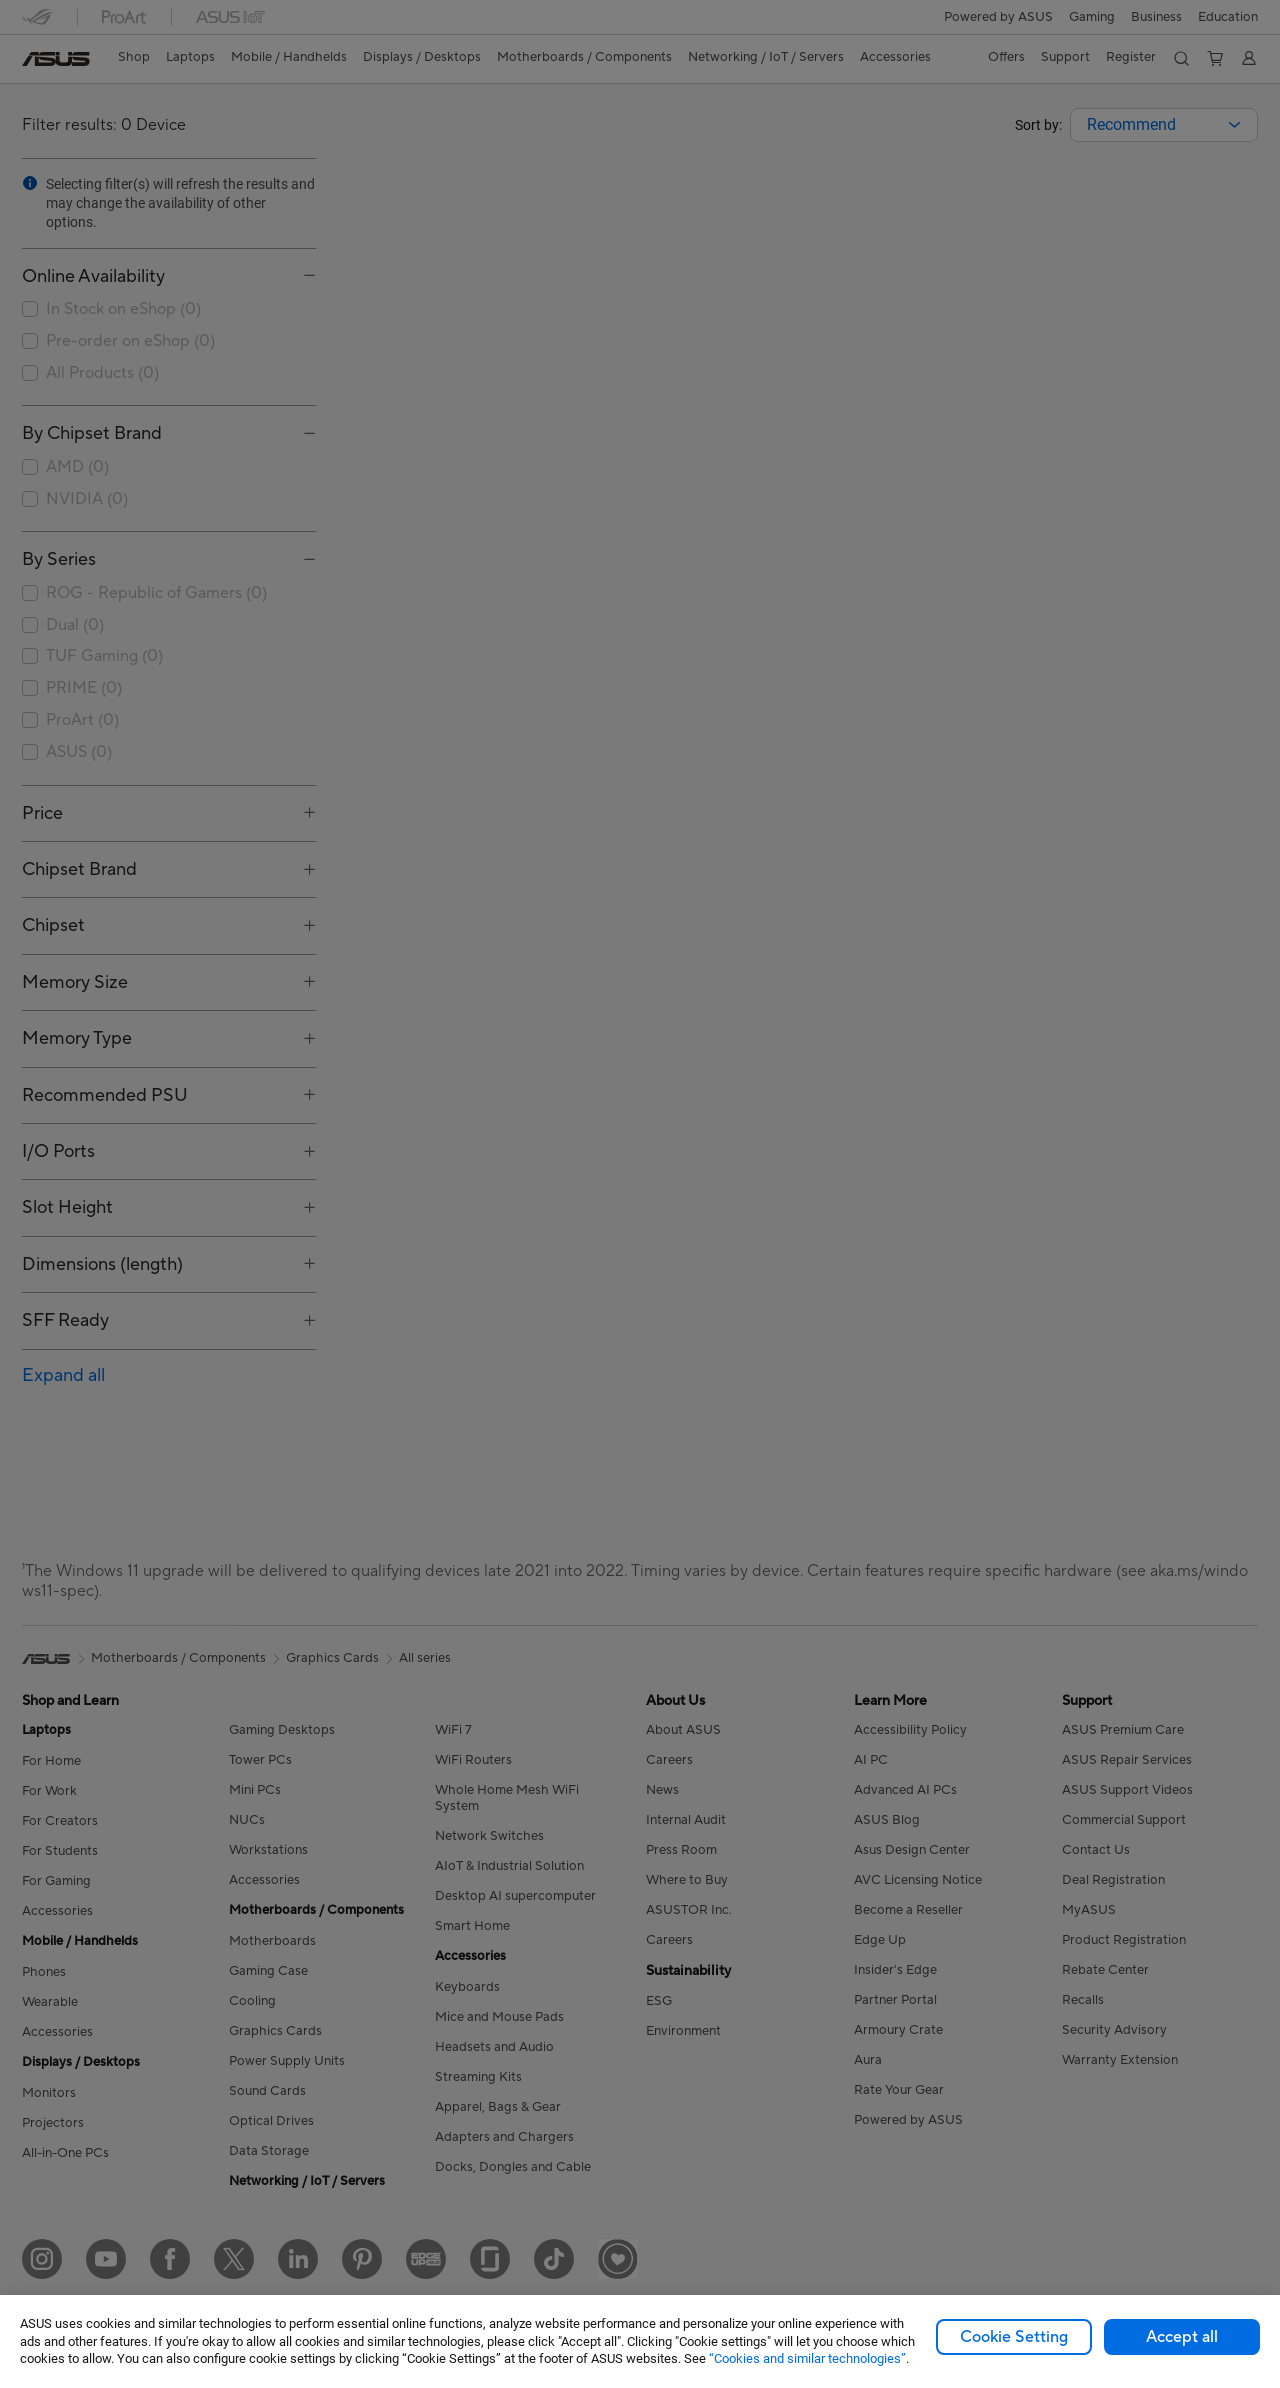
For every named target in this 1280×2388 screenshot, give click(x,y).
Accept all (1182, 2337)
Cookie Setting (1014, 2337)
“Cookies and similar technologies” (807, 2358)
